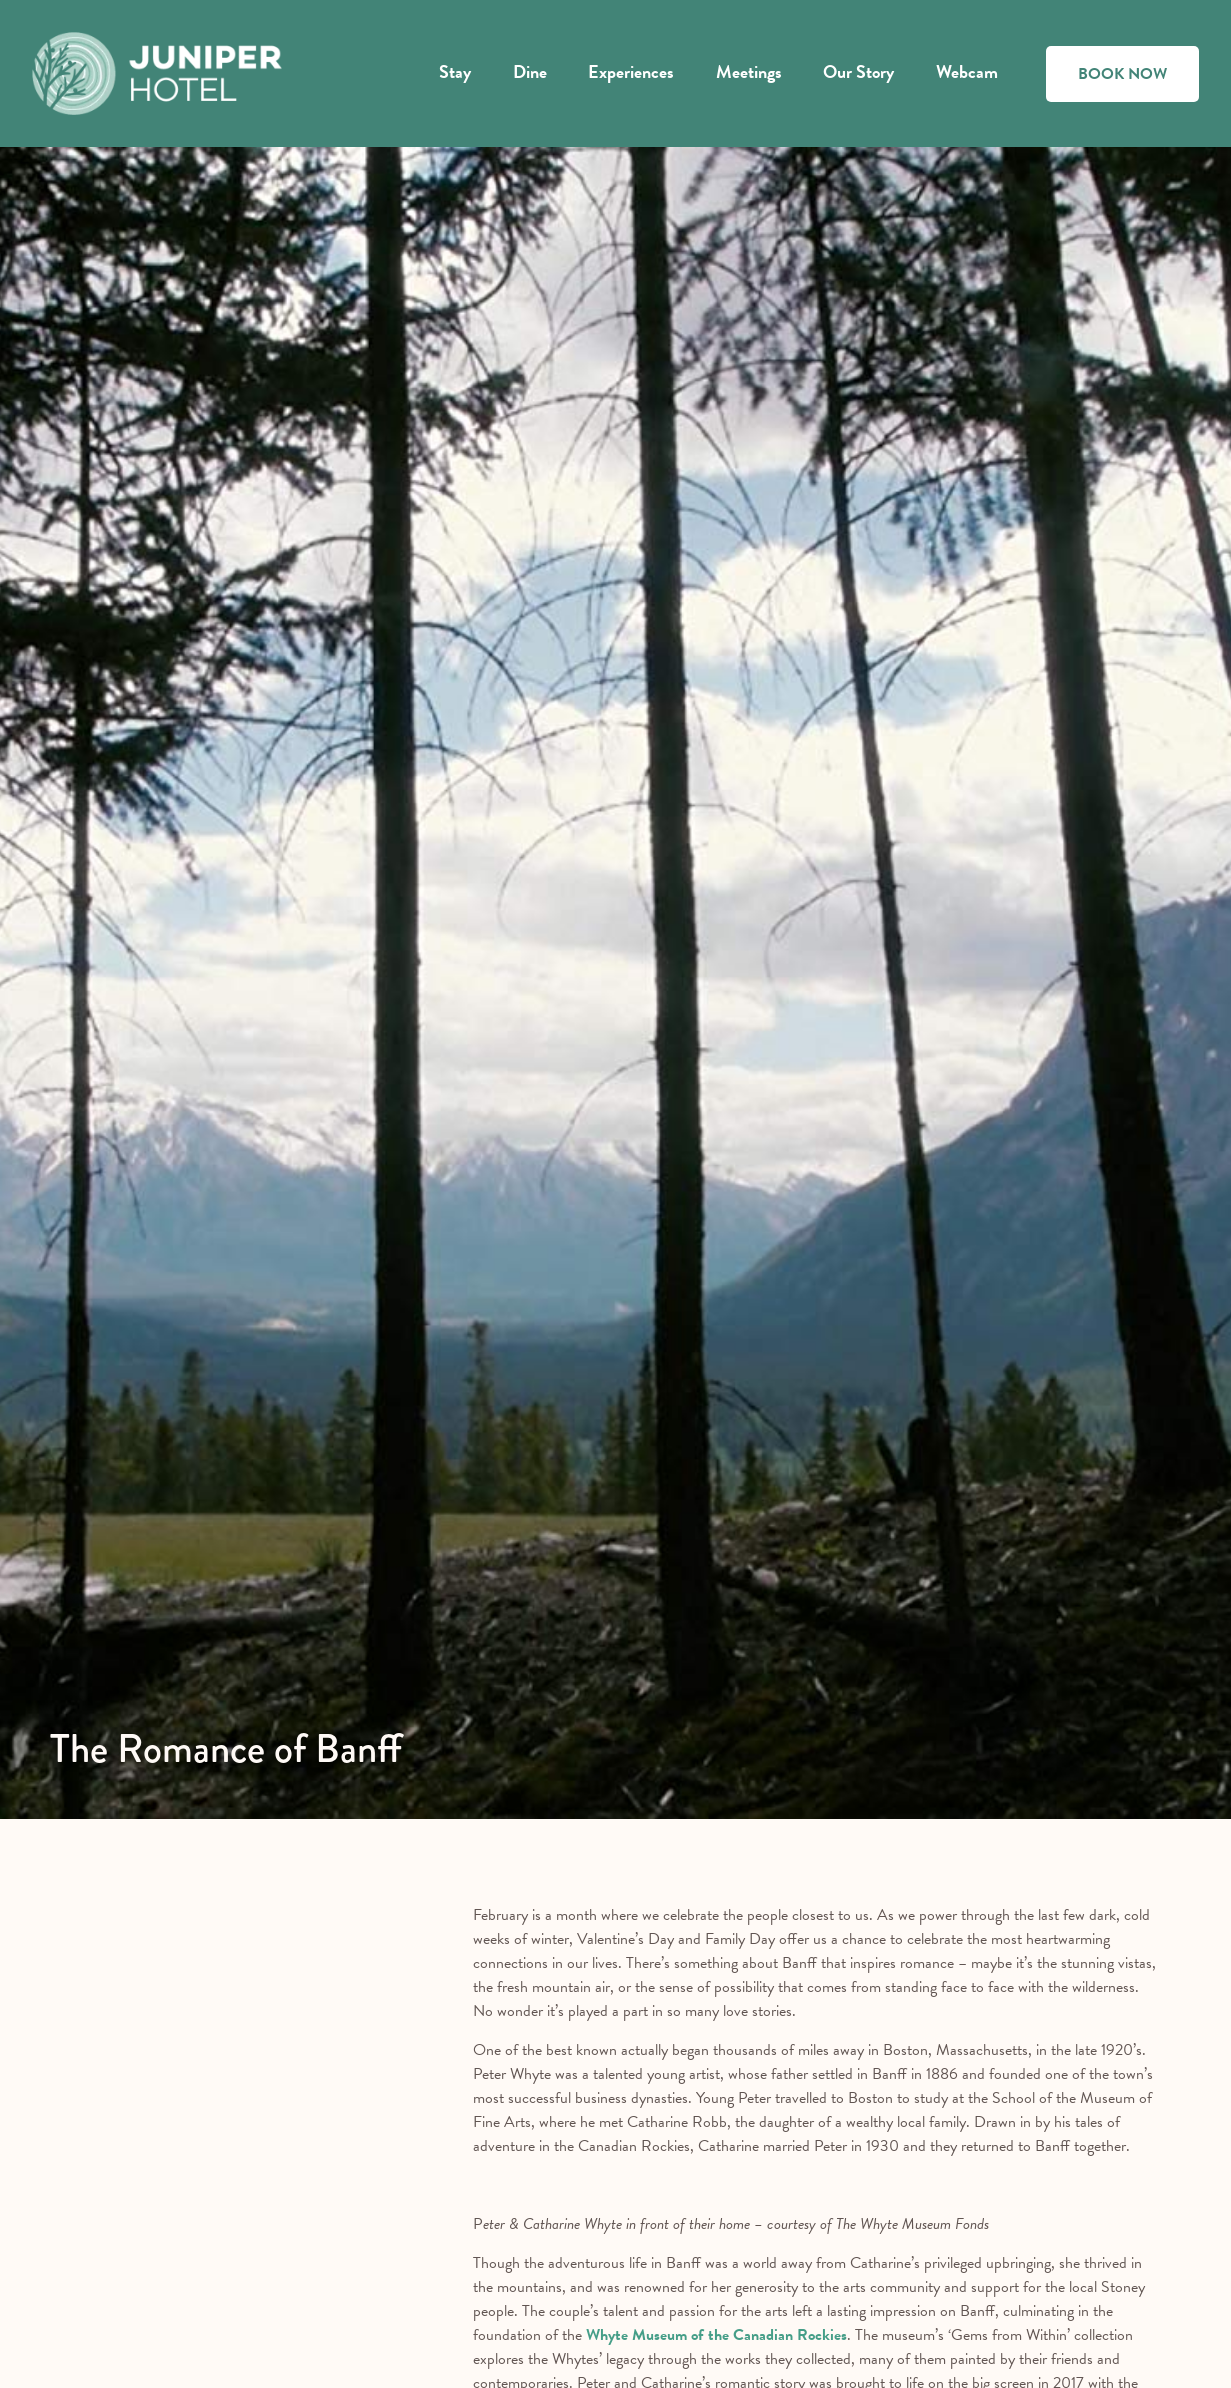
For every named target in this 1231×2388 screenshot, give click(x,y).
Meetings (749, 71)
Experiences (631, 71)
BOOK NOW (1122, 74)
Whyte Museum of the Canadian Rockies (716, 2335)
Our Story (858, 71)
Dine (530, 71)
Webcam (967, 71)
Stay (455, 71)
